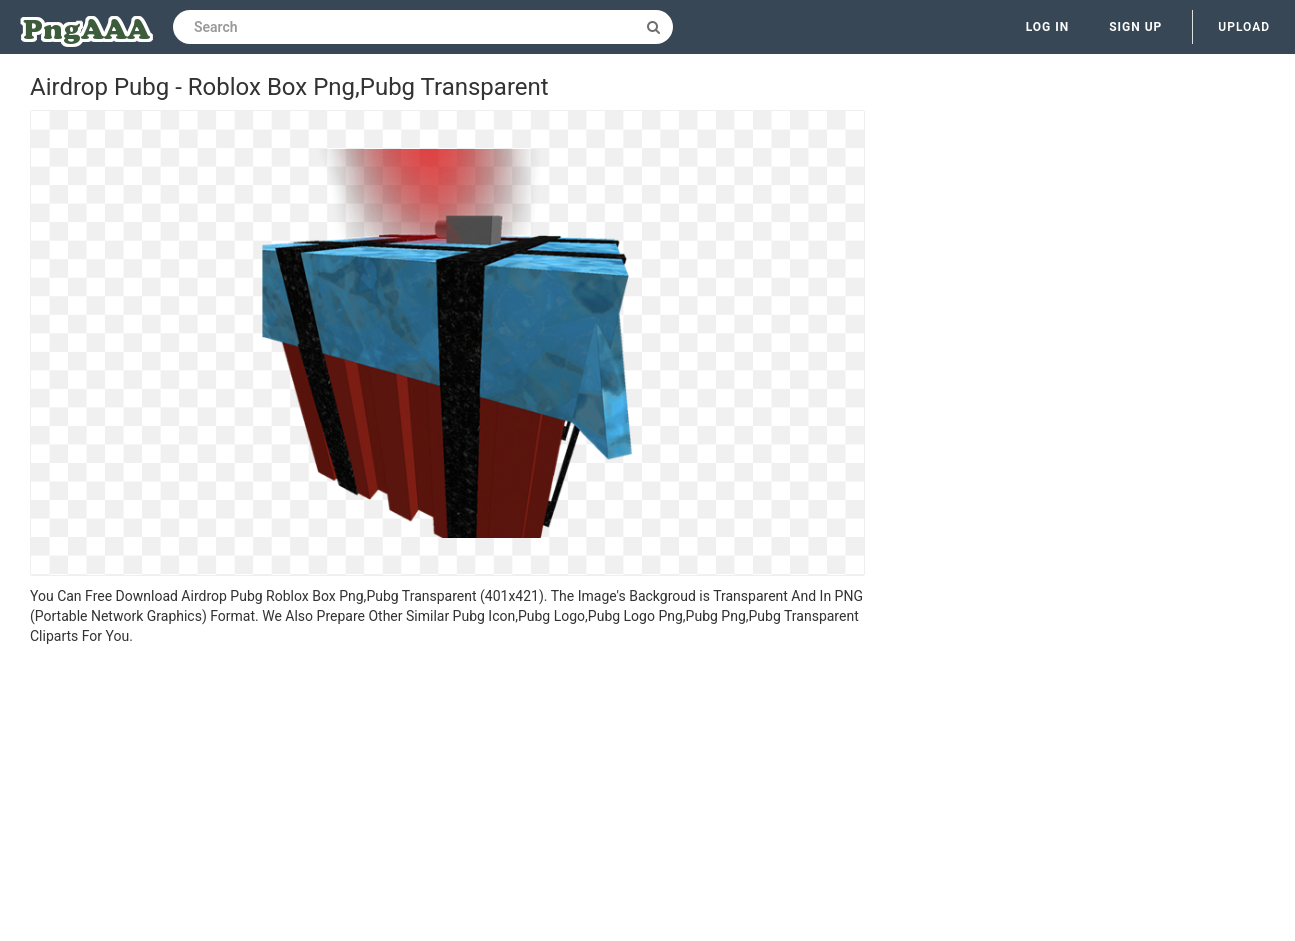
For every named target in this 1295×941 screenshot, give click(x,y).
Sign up (1135, 27)
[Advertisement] (447, 796)
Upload (1244, 27)
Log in (1048, 27)
